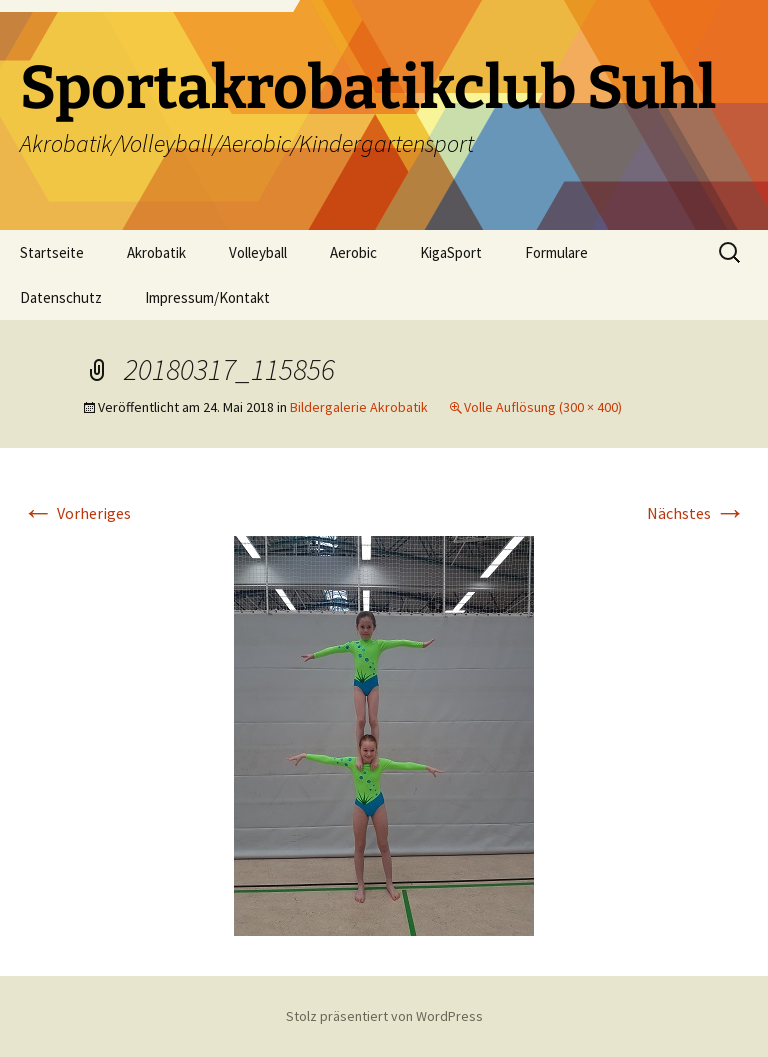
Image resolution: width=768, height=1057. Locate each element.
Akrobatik (156, 252)
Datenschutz (61, 297)
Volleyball (258, 252)
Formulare (556, 252)
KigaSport (451, 252)
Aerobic (353, 252)
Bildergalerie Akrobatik (359, 407)
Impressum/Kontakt (207, 297)
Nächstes (696, 513)
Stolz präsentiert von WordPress (384, 1016)
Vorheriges (76, 513)
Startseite (52, 252)
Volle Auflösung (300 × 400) (543, 407)
